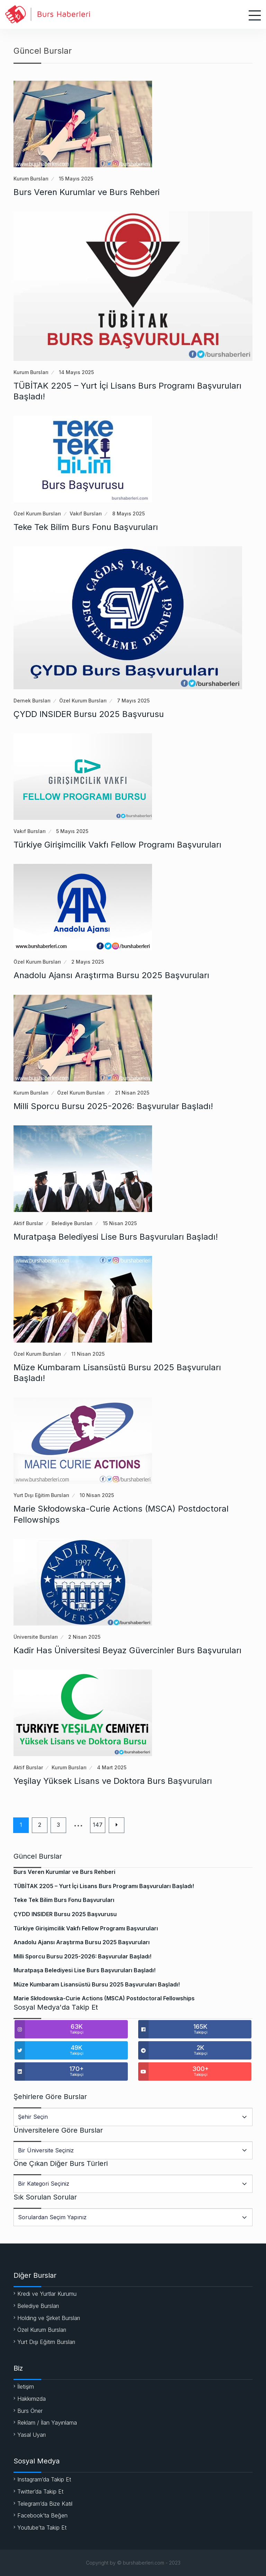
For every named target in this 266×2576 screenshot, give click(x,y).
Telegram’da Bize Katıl (44, 2503)
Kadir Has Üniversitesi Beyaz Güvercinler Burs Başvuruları (127, 1650)
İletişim (25, 2386)
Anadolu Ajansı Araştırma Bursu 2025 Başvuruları (111, 975)
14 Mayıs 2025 (76, 372)
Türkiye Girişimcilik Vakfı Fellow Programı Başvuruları (117, 845)
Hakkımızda (31, 2398)
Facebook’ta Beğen (42, 2515)
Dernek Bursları (32, 700)
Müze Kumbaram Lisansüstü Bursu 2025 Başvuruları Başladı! (97, 1984)
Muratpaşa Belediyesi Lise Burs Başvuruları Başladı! (116, 1237)
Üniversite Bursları (36, 1637)
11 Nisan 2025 (88, 1354)
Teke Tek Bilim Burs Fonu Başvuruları (86, 527)
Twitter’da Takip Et (40, 2491)
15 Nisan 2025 (120, 1223)
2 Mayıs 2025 (87, 962)
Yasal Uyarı (31, 2434)
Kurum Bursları (31, 179)
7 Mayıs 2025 (133, 700)
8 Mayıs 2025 (128, 513)
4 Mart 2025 (111, 1767)
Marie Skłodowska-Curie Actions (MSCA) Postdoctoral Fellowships (104, 1998)
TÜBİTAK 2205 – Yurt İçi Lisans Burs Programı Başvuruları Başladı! (104, 1886)
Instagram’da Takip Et (44, 2479)
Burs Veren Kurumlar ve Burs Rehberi (87, 192)
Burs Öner (30, 2410)
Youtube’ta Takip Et (41, 2527)
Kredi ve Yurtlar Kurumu (47, 2293)
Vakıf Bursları (86, 513)
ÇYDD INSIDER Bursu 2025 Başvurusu (89, 714)
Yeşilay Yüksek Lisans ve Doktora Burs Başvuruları (113, 1781)
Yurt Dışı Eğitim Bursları (41, 1495)
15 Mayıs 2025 (76, 179)
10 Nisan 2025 (97, 1495)
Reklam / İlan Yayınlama (47, 2422)
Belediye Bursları (72, 1223)
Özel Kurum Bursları (37, 513)
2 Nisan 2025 (84, 1637)
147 (98, 1824)
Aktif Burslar (28, 1223)
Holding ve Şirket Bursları (48, 2317)
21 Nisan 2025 (132, 1093)
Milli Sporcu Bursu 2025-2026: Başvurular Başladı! (113, 1106)
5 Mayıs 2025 (72, 831)
